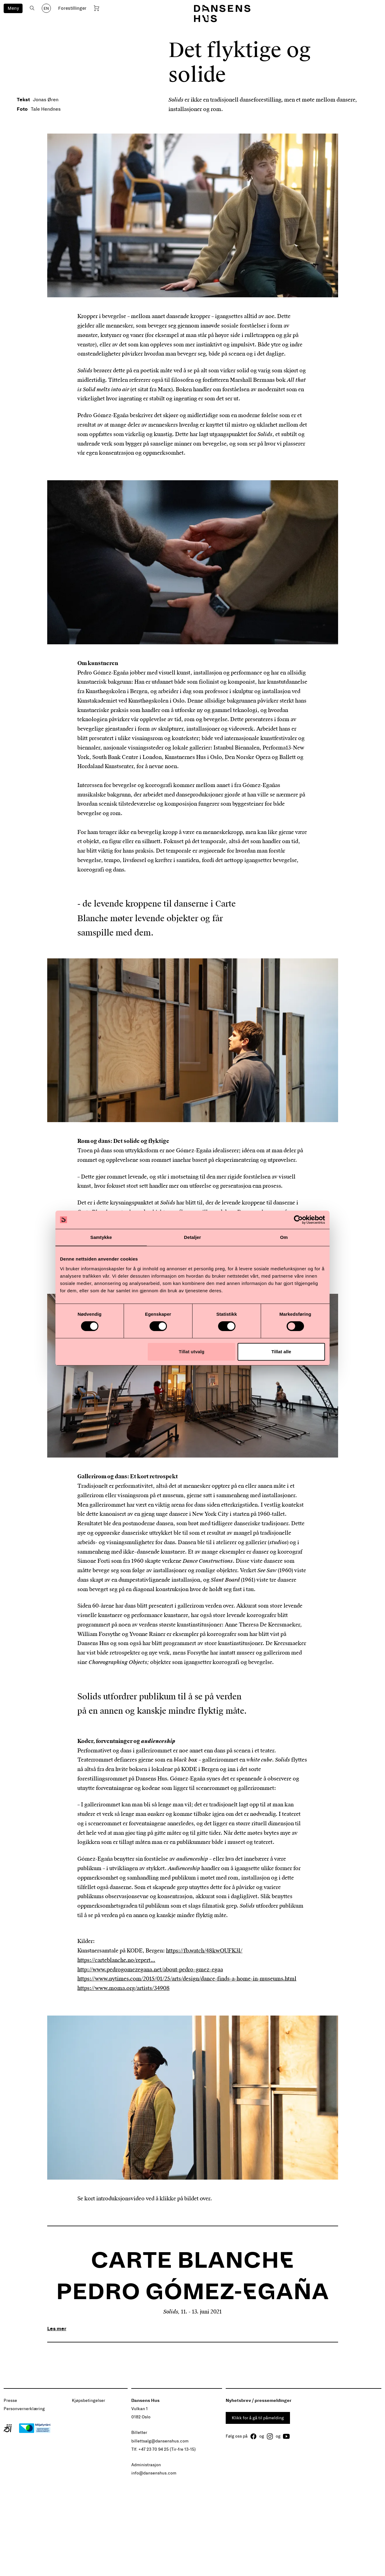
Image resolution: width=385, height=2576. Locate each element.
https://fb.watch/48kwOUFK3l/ (204, 1950)
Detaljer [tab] (192, 1237)
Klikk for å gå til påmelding (258, 2418)
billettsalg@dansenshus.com (160, 2441)
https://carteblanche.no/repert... (116, 1960)
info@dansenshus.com (153, 2473)
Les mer (56, 2328)
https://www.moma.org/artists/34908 (123, 1988)
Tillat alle (281, 1351)
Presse (10, 2400)
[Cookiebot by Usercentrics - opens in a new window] (298, 1219)
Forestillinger (72, 8)
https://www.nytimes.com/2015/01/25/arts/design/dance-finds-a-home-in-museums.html (186, 1978)
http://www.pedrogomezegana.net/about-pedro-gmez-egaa (150, 1969)
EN (46, 8)
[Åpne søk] (32, 8)
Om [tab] (284, 1237)
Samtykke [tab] (101, 1237)
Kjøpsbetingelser (88, 2400)
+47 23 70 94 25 (153, 2449)
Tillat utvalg (191, 1351)
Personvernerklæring (24, 2408)
